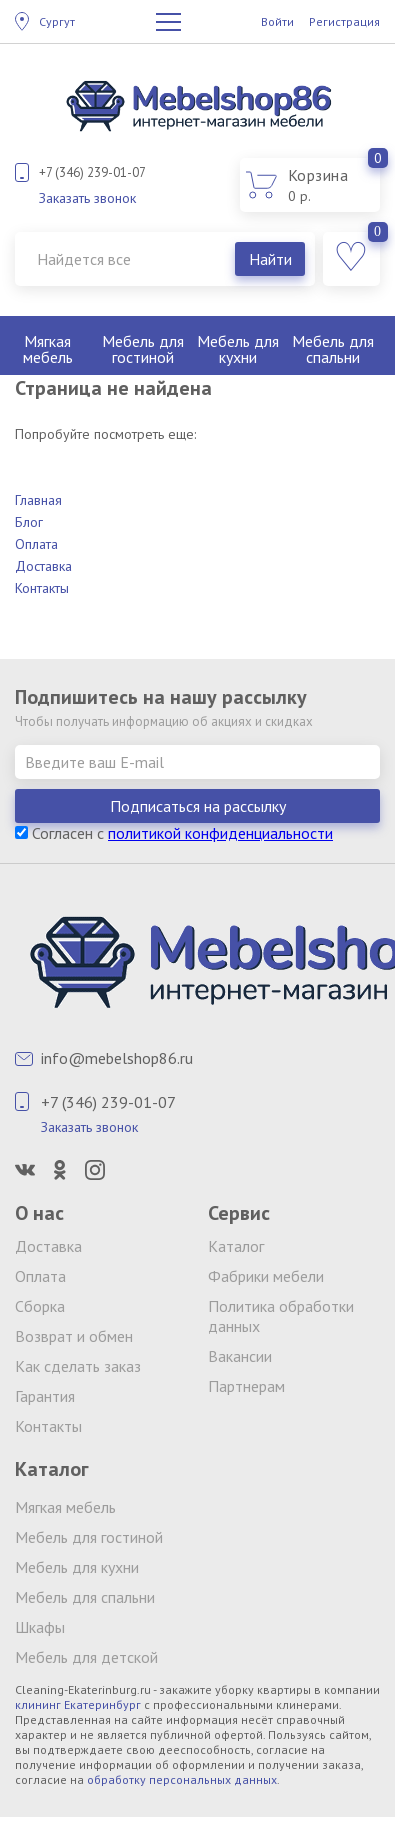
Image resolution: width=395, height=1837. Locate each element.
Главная (38, 500)
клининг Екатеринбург (78, 1704)
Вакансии (240, 1356)
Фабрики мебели (266, 1276)
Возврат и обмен (74, 1336)
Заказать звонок (87, 198)
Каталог (236, 1246)
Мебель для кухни (238, 349)
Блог (29, 522)
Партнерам (246, 1386)
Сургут (57, 21)
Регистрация (344, 21)
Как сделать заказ (78, 1366)
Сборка (40, 1306)
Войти (277, 21)
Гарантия (45, 1396)
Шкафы (40, 1627)
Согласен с (174, 833)
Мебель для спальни (333, 349)
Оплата (36, 544)
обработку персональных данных (182, 1779)
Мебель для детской (86, 1657)
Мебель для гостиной (143, 349)
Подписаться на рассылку (198, 806)
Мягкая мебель (48, 349)
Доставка (43, 566)
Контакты (42, 588)
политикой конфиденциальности (220, 833)
